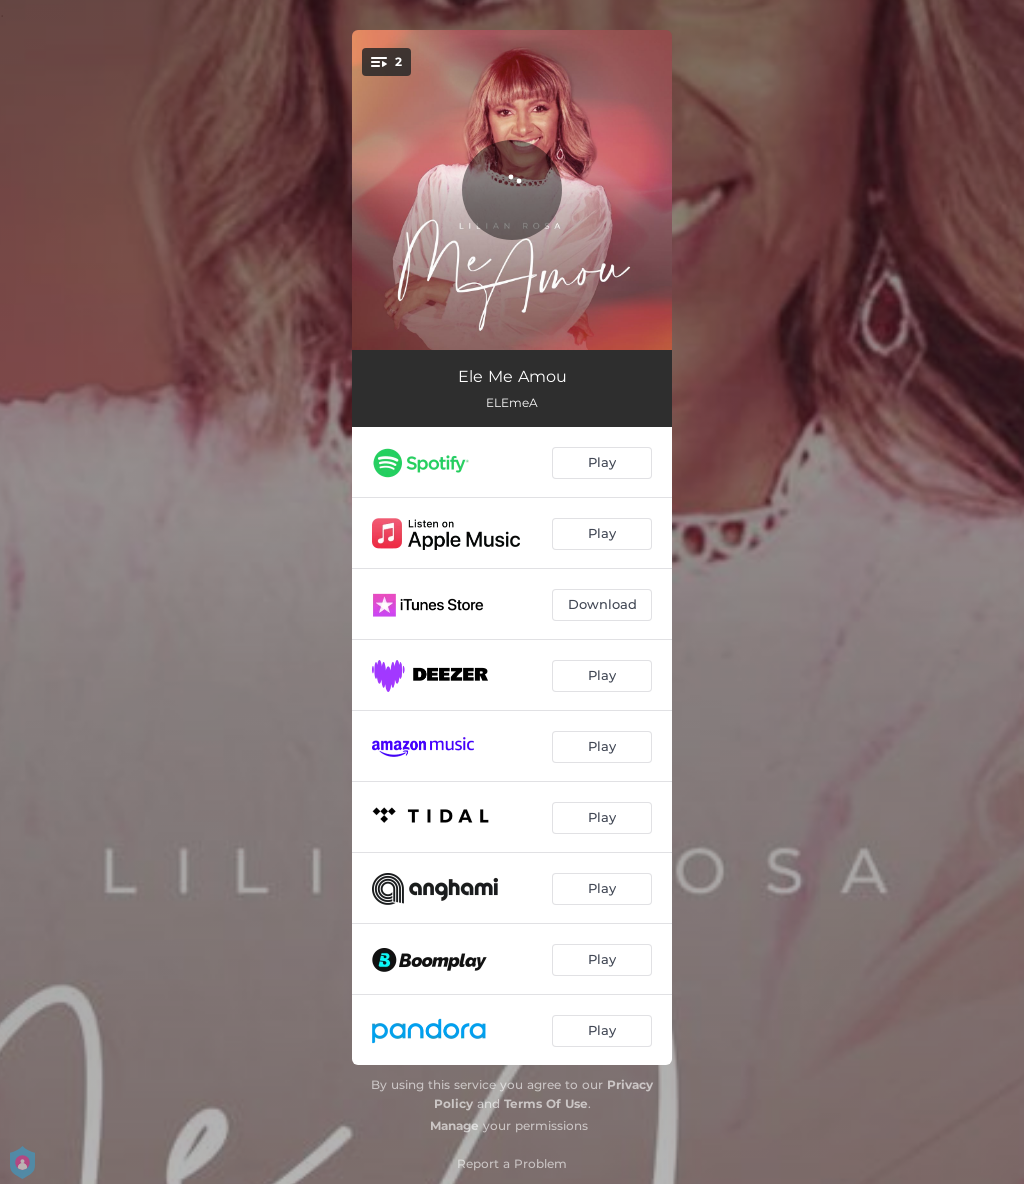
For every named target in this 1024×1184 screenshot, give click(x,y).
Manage (454, 1125)
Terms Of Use (546, 1103)
